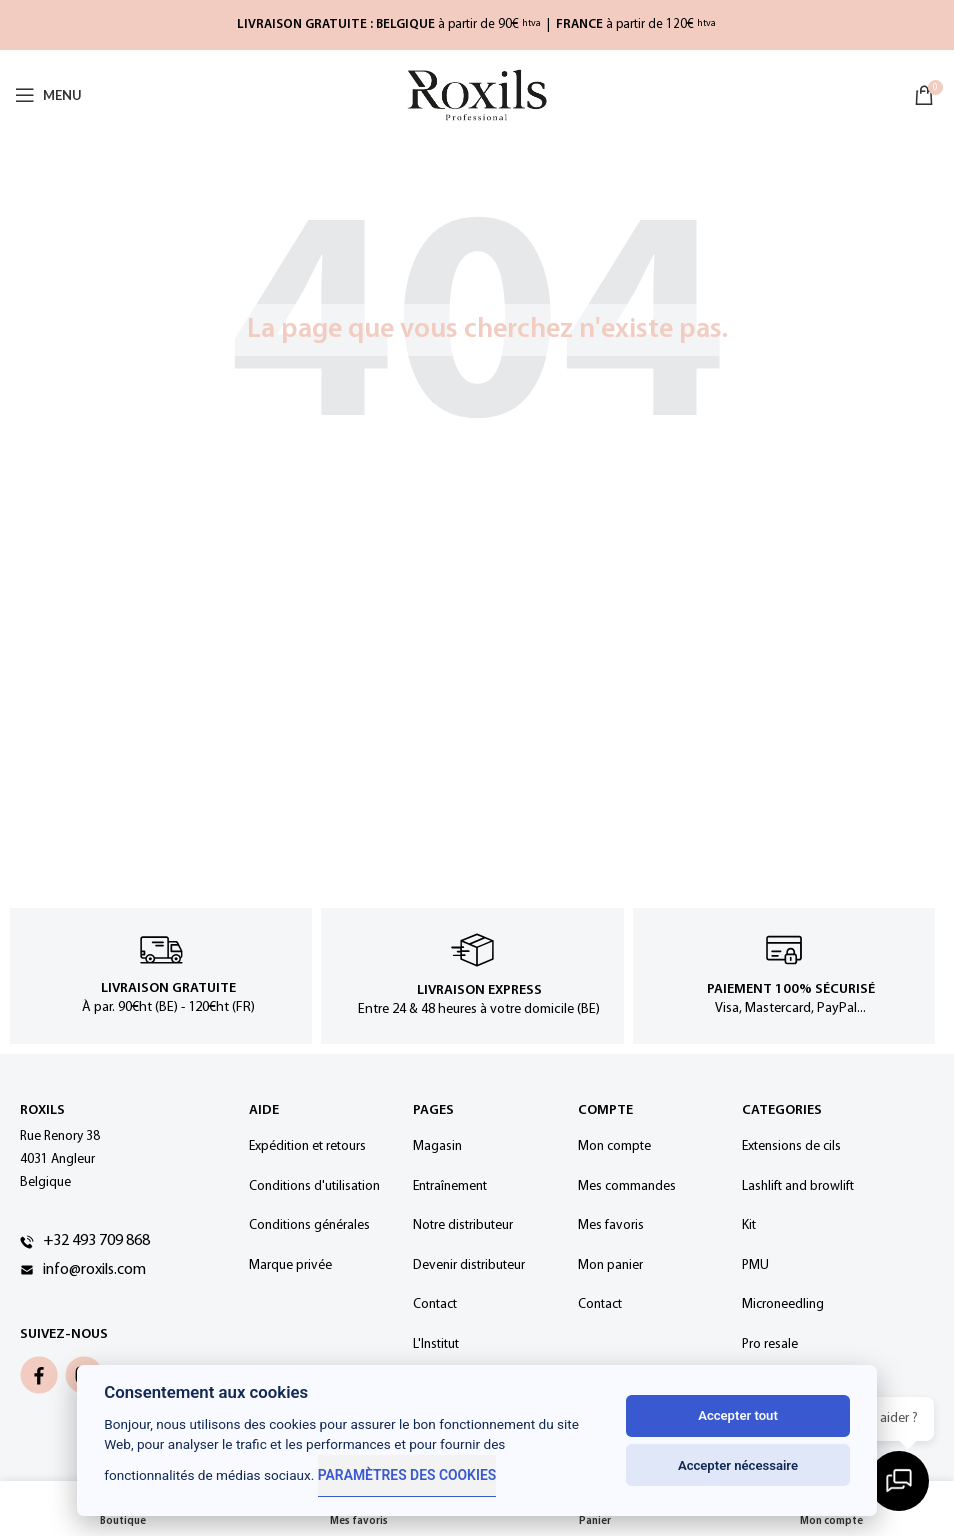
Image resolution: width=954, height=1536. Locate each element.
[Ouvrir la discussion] (904, 1486)
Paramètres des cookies (405, 1475)
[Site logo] (477, 95)
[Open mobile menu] (48, 95)
